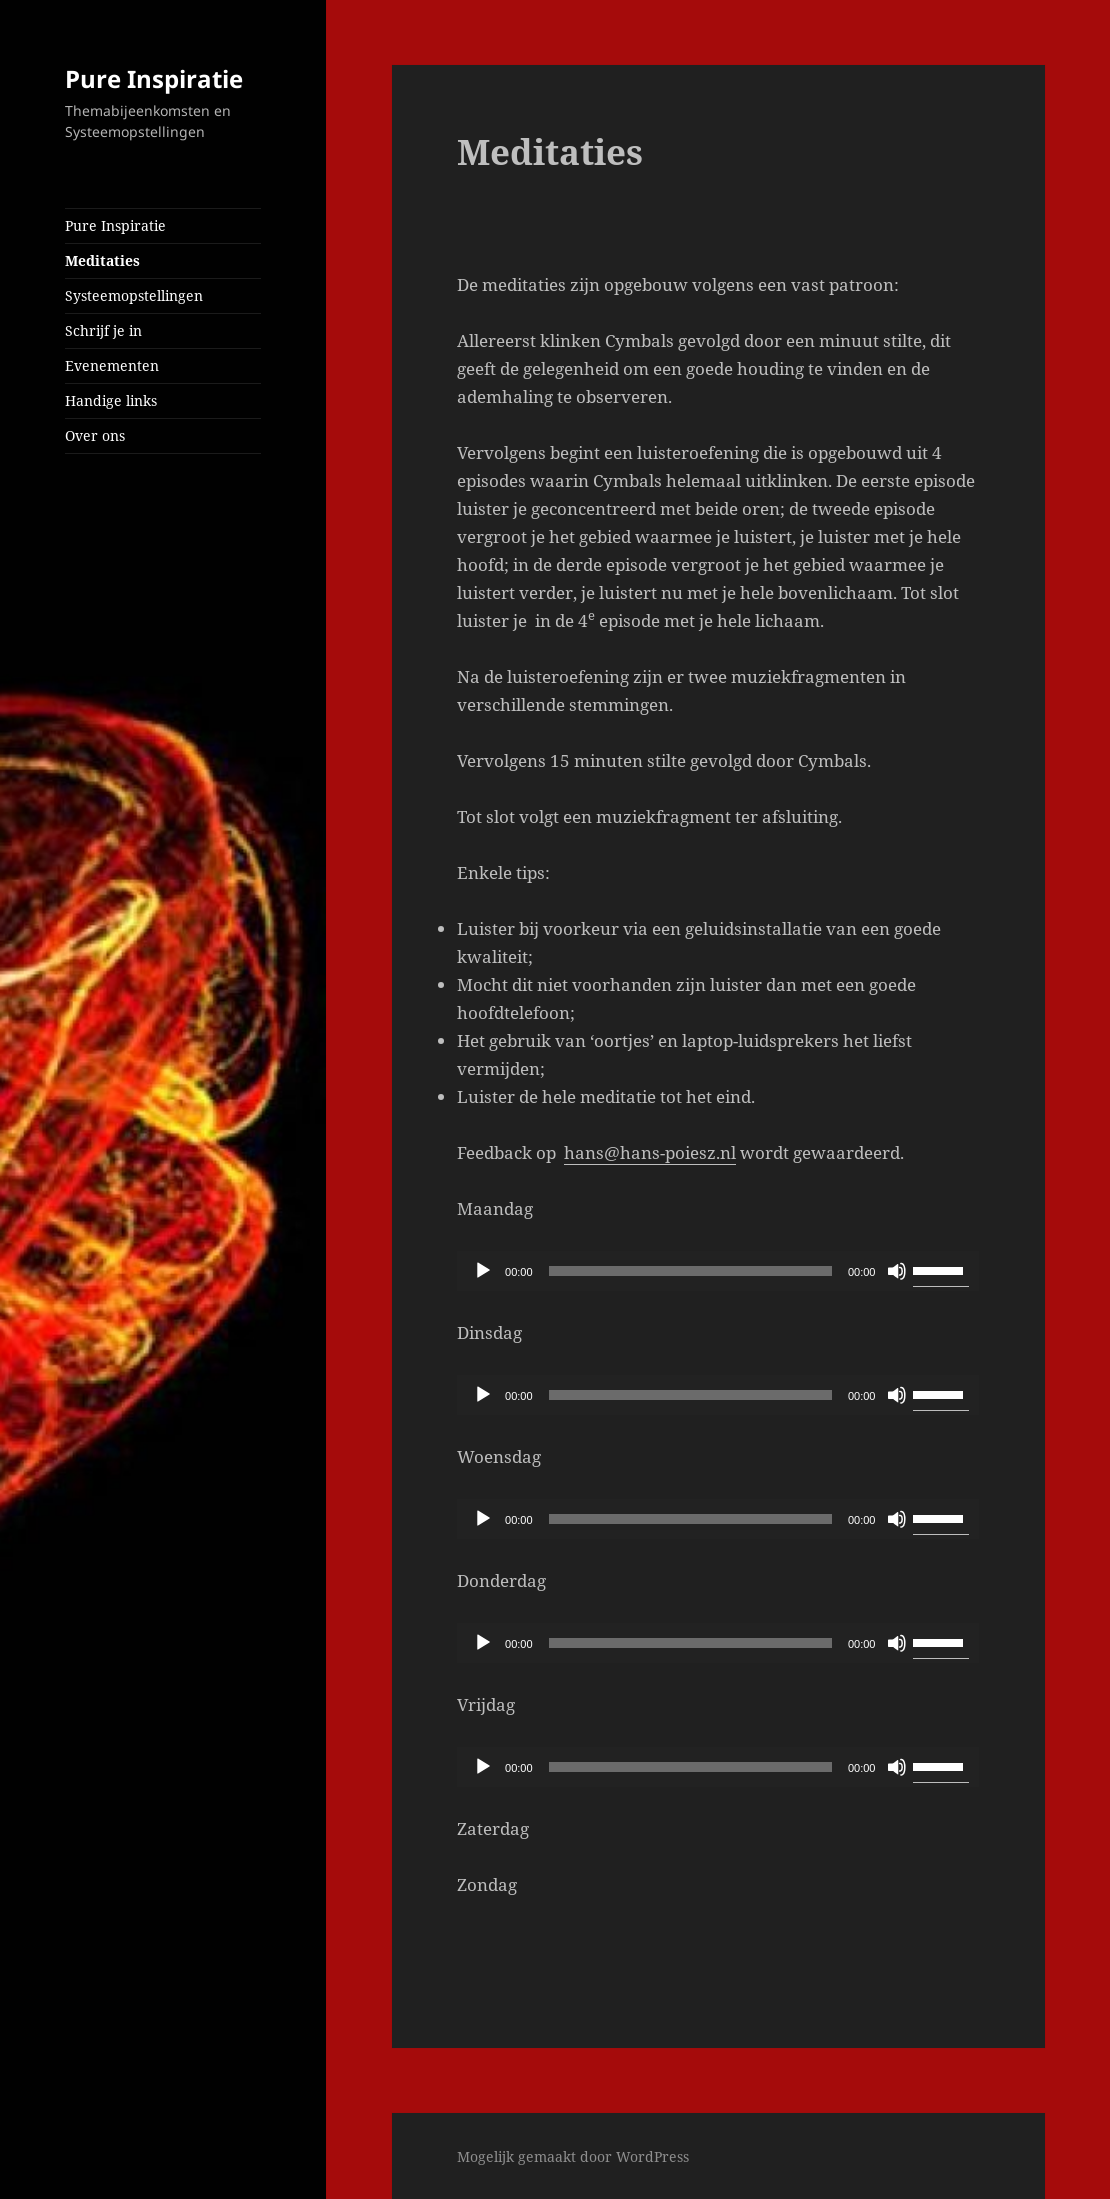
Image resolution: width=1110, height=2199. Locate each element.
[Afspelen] (483, 1271)
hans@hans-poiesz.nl (650, 1152)
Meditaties (102, 260)
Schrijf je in (103, 330)
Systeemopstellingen (134, 295)
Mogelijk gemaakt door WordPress (573, 2156)
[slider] (690, 1271)
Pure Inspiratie (154, 78)
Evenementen (112, 365)
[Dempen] (897, 1271)
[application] (718, 1271)
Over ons (95, 435)
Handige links (111, 400)
